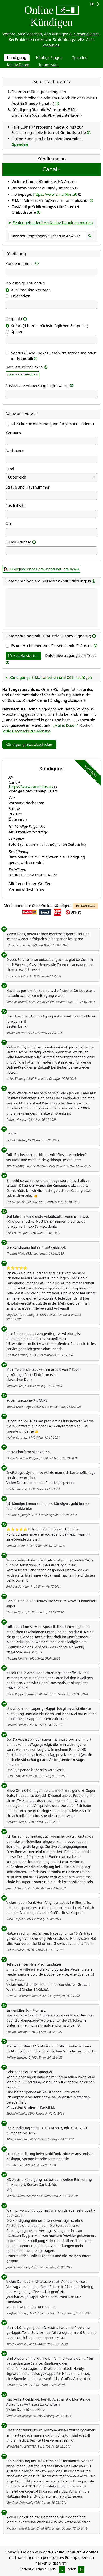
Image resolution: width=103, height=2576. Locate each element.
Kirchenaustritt (86, 34)
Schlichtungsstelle (68, 39)
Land (10, 469)
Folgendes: (20, 295)
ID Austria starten (23, 655)
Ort (8, 523)
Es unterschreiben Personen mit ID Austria (52, 645)
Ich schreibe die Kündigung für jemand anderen (52, 423)
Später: (17, 331)
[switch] (94, 4)
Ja (62, 2569)
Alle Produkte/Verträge (31, 289)
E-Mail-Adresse (18, 542)
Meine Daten (18, 64)
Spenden (79, 57)
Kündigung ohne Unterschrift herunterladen (44, 569)
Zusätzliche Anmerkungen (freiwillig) (37, 385)
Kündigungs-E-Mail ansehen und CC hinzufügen (50, 677)
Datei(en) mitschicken (24, 367)
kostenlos (51, 45)
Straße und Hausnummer (28, 487)
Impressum (49, 64)
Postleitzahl (16, 505)
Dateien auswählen (22, 375)
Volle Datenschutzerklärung (27, 731)
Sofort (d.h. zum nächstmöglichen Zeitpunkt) (49, 325)
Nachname (15, 450)
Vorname (13, 432)
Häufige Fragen (49, 57)
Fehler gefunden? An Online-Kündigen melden (53, 222)
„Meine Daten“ (65, 725)
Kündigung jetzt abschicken (29, 744)
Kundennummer (20, 263)
